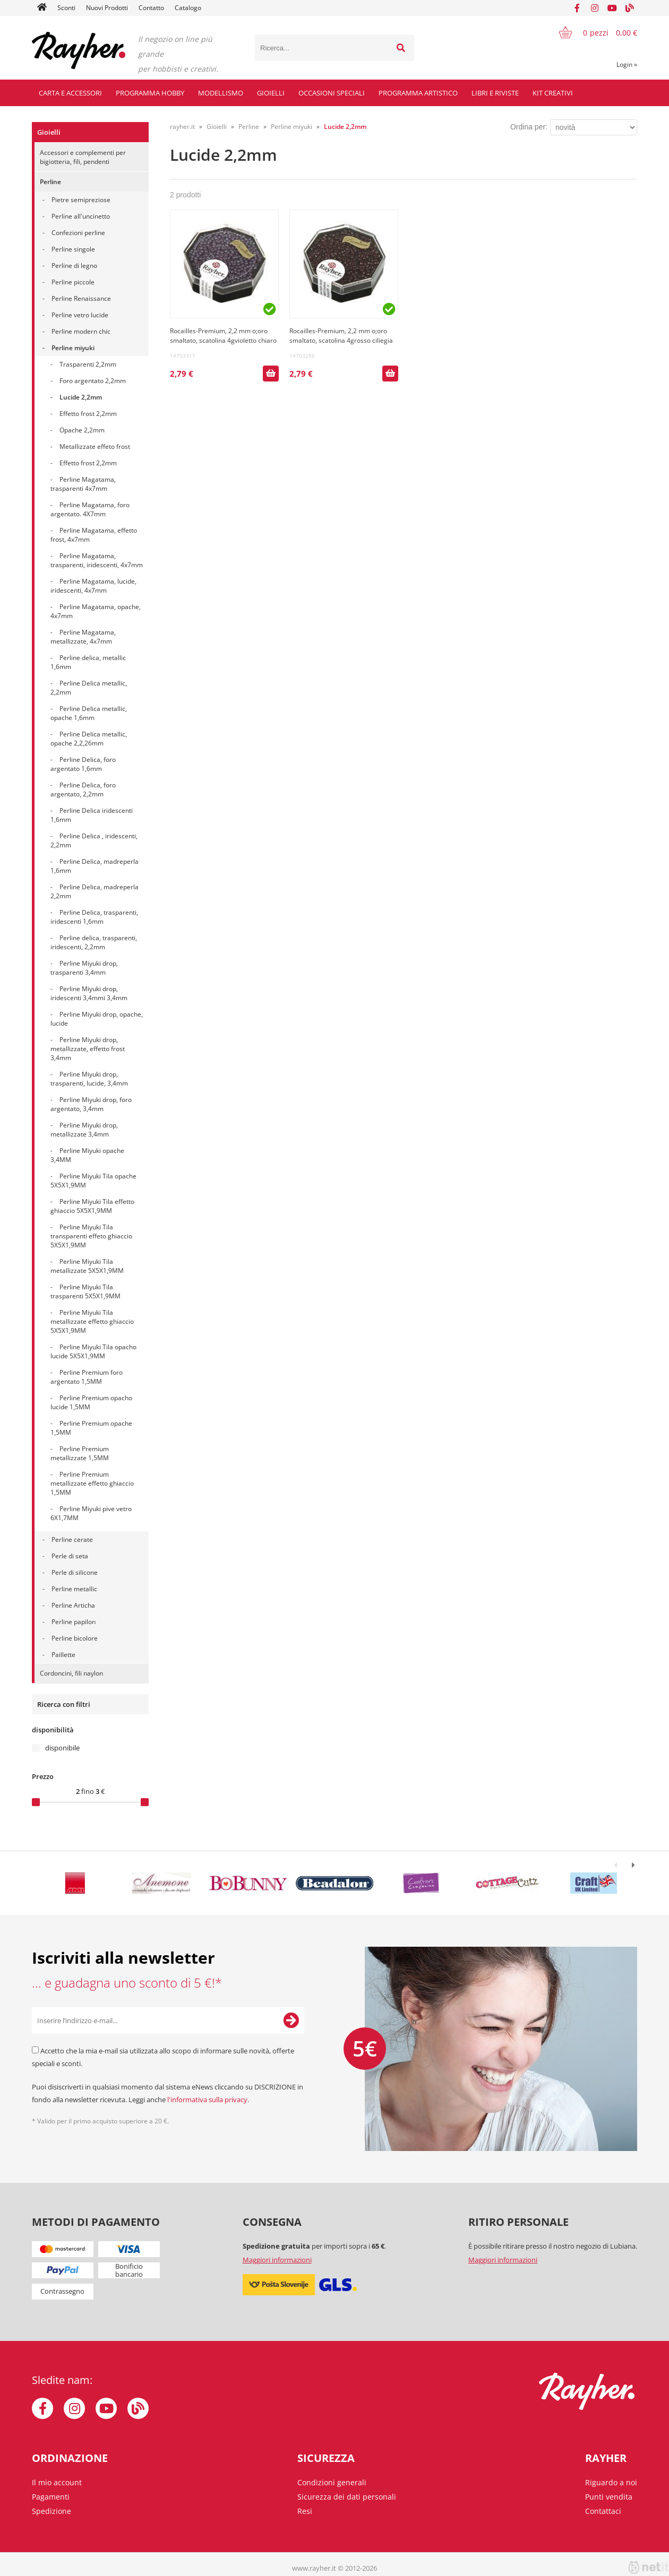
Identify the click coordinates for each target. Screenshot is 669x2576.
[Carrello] (591, 32)
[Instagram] (594, 8)
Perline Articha (73, 1605)
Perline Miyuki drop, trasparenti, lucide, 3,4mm (89, 1079)
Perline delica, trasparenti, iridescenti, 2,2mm (93, 942)
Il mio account (57, 2482)
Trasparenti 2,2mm (87, 364)
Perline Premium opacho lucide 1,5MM (91, 1402)
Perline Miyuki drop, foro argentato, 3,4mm (91, 1104)
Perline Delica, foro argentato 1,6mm (83, 764)
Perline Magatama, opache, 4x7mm (95, 611)
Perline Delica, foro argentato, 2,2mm (83, 789)
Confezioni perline (78, 232)
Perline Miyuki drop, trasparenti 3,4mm (84, 968)
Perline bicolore (75, 1638)
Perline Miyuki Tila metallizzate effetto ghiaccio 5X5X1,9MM (92, 1321)
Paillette (63, 1654)
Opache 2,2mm (82, 430)
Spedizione (51, 2511)
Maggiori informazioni (277, 2260)
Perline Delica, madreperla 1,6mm (94, 866)
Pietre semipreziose (81, 199)
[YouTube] (612, 8)
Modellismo (220, 93)
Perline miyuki (73, 347)
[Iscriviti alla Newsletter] (291, 2020)
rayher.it (182, 126)
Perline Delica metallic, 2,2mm (88, 688)
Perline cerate (72, 1539)
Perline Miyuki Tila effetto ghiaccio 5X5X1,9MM (92, 1206)
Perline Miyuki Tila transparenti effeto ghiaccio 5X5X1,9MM (91, 1236)
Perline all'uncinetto (81, 216)
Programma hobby (150, 93)
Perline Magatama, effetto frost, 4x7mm (93, 535)
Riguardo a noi (611, 2482)
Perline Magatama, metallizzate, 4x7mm (83, 637)
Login (626, 64)
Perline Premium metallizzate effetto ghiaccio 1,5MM (92, 1483)
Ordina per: (528, 127)
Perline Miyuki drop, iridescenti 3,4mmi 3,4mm (88, 993)
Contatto (151, 7)
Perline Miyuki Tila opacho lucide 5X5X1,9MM (93, 1351)
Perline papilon (74, 1621)
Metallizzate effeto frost (94, 446)
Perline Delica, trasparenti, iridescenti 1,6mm (94, 917)
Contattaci (603, 2511)
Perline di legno (74, 265)
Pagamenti (51, 2497)
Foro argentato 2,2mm (92, 380)
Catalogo (188, 7)
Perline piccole (73, 282)
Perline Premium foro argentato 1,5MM (86, 1377)
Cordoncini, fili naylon (71, 1673)
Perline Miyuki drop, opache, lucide (96, 1019)
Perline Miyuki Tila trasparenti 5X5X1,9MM (85, 1291)
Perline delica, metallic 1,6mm (88, 662)
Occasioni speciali (331, 93)
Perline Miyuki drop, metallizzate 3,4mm (84, 1130)
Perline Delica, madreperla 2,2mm (94, 891)
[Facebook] (577, 8)
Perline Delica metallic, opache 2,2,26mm (88, 739)
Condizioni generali (331, 2482)
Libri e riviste (495, 93)
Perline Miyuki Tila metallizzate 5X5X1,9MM (87, 1266)
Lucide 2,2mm (80, 397)
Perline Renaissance (81, 298)
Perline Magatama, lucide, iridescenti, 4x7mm (93, 586)
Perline (50, 181)
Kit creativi (553, 93)
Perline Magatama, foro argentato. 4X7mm (90, 509)
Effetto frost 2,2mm (88, 413)
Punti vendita (608, 2497)
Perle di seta (70, 1555)
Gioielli (271, 93)
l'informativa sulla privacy (207, 2099)
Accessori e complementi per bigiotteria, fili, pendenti (83, 157)
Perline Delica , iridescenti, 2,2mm (94, 840)
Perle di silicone (75, 1572)
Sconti (66, 7)
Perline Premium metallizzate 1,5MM (79, 1453)
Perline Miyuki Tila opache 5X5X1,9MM (93, 1181)
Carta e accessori (70, 93)
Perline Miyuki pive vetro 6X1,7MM (91, 1513)
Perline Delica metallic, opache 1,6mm (88, 713)
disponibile (62, 1748)
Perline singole (73, 249)
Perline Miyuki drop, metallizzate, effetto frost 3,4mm (87, 1048)
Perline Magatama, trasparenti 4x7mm (83, 484)
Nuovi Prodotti (107, 7)
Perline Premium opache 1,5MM (91, 1428)
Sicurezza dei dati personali (346, 2497)
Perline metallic (74, 1588)
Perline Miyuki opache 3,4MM (87, 1155)
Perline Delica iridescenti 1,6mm (91, 815)
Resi (304, 2511)
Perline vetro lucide (80, 314)
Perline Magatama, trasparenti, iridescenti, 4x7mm (96, 560)
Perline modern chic (81, 331)
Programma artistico (418, 93)
